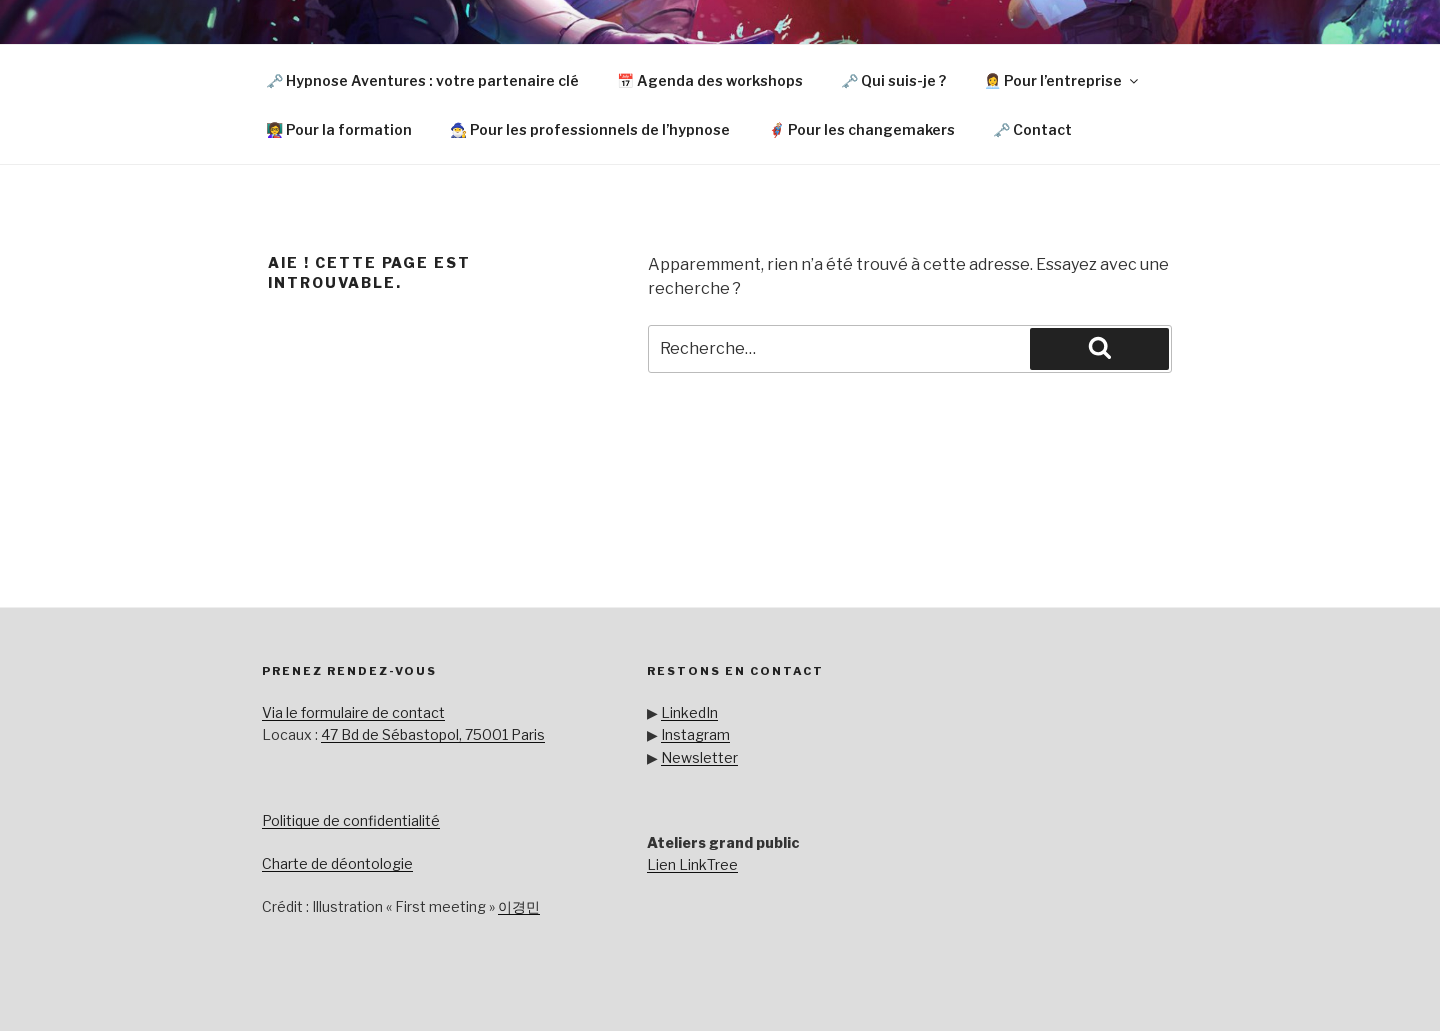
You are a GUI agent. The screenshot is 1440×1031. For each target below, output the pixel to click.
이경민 (519, 906)
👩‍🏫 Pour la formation (339, 129)
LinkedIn (689, 712)
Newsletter (699, 757)
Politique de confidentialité (351, 820)
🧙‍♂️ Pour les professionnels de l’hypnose (590, 129)
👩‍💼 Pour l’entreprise (1062, 80)
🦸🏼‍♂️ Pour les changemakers (861, 129)
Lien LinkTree (692, 864)
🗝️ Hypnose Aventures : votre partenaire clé (422, 80)
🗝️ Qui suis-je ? (893, 80)
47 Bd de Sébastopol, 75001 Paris (433, 734)
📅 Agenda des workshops (710, 80)
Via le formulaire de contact (353, 712)
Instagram (695, 734)
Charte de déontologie (337, 863)
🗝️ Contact (1032, 129)
